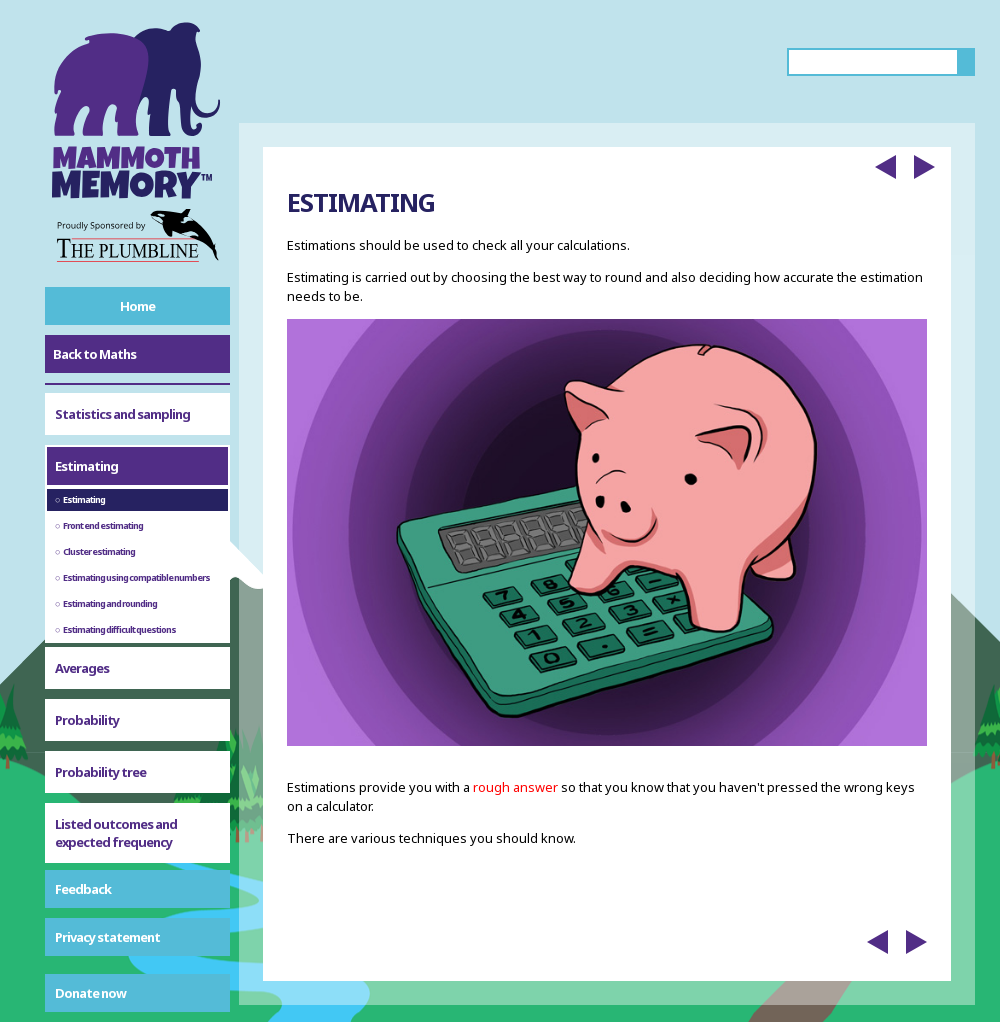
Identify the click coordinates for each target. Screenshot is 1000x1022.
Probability (87, 668)
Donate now (90, 993)
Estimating (86, 414)
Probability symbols (112, 842)
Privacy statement (107, 937)
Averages (82, 616)
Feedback (83, 889)
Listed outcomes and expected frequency (116, 781)
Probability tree (100, 720)
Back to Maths (94, 354)
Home (137, 306)
